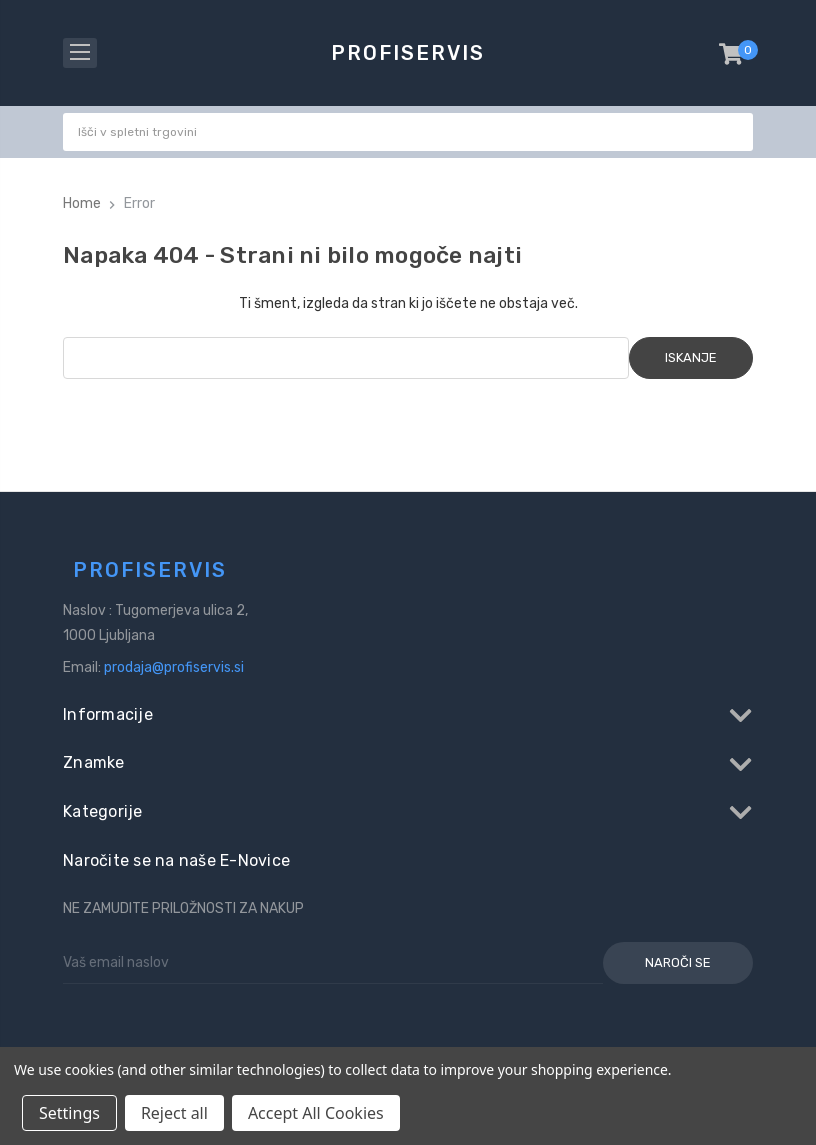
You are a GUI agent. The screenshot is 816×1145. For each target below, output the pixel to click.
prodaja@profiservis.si (174, 667)
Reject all (174, 1113)
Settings (69, 1113)
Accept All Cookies (316, 1113)
